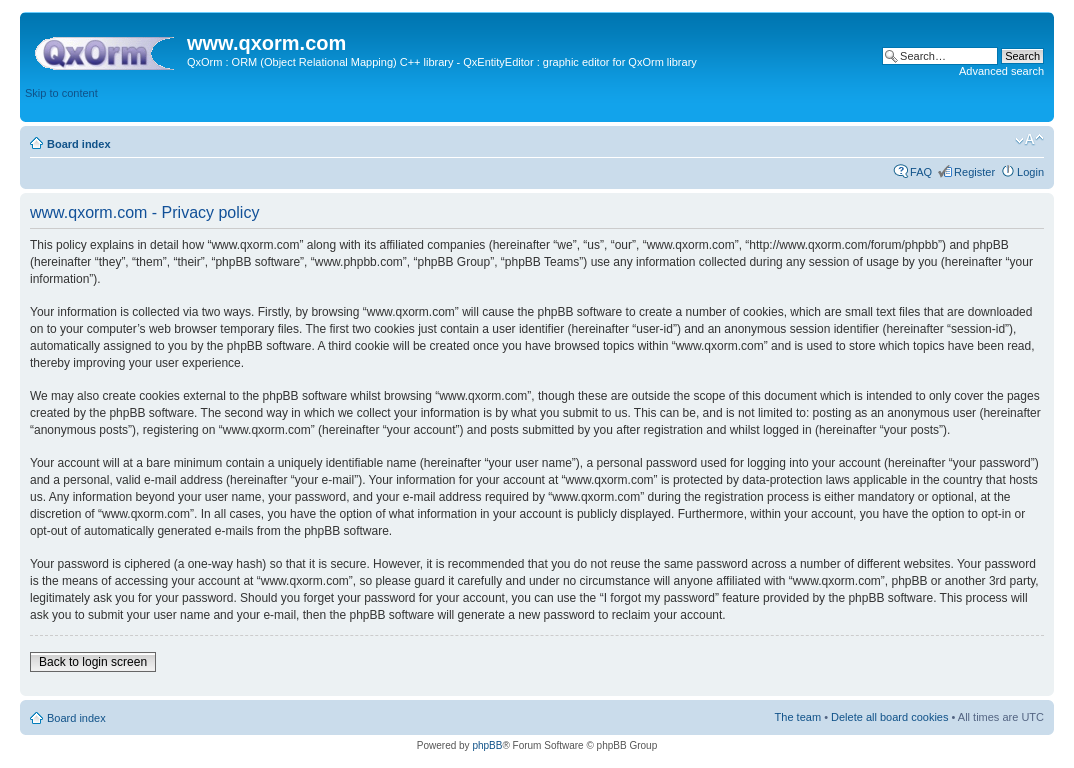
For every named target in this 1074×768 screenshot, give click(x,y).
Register (974, 172)
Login (1030, 172)
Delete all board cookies (889, 717)
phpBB (487, 745)
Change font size (1029, 140)
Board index (79, 144)
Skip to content (61, 93)
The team (798, 717)
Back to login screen (93, 662)
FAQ (921, 172)
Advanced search (1001, 71)
